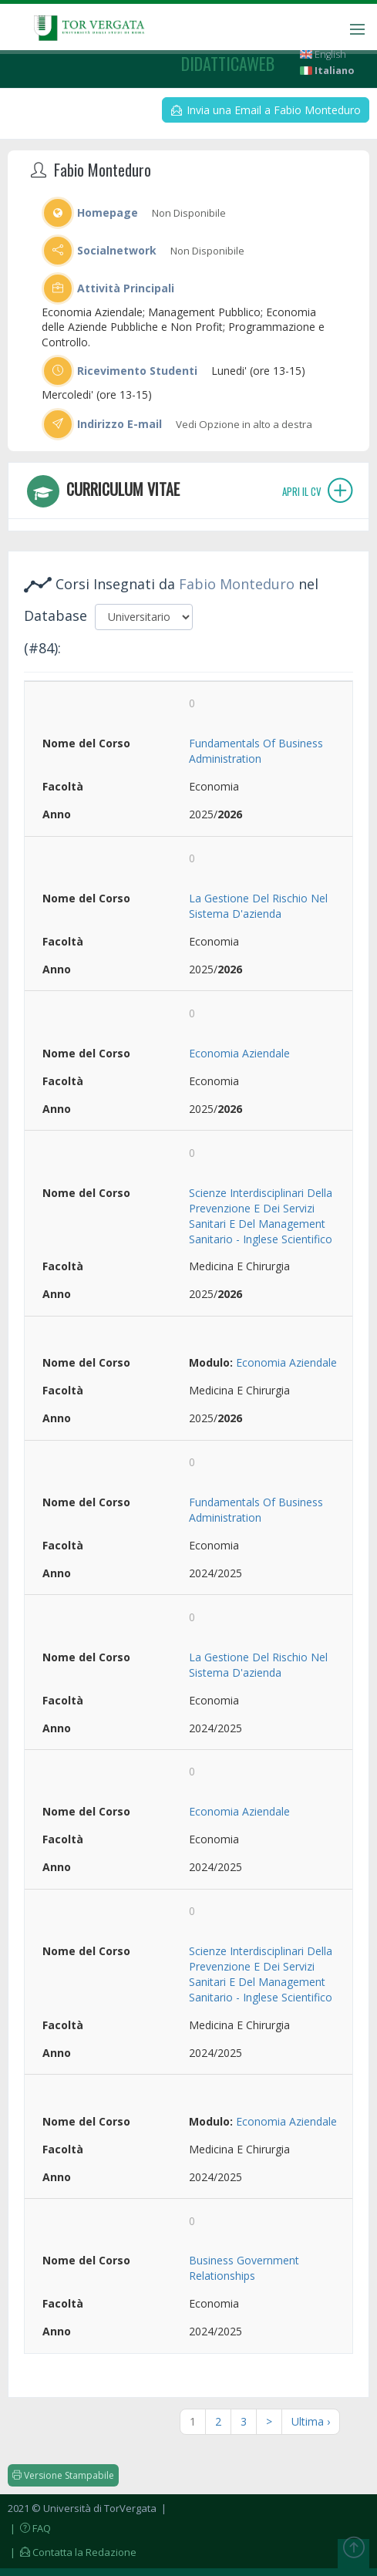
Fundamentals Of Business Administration (256, 751)
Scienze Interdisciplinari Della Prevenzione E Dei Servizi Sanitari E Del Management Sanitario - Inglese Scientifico (260, 1215)
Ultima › (310, 2421)
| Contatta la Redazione (72, 2552)
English (323, 54)
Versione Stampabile (63, 2475)
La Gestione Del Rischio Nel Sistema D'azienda (258, 906)
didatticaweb (227, 63)
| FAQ (29, 2528)
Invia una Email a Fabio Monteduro (266, 110)
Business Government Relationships (244, 2268)
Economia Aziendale (239, 1053)
